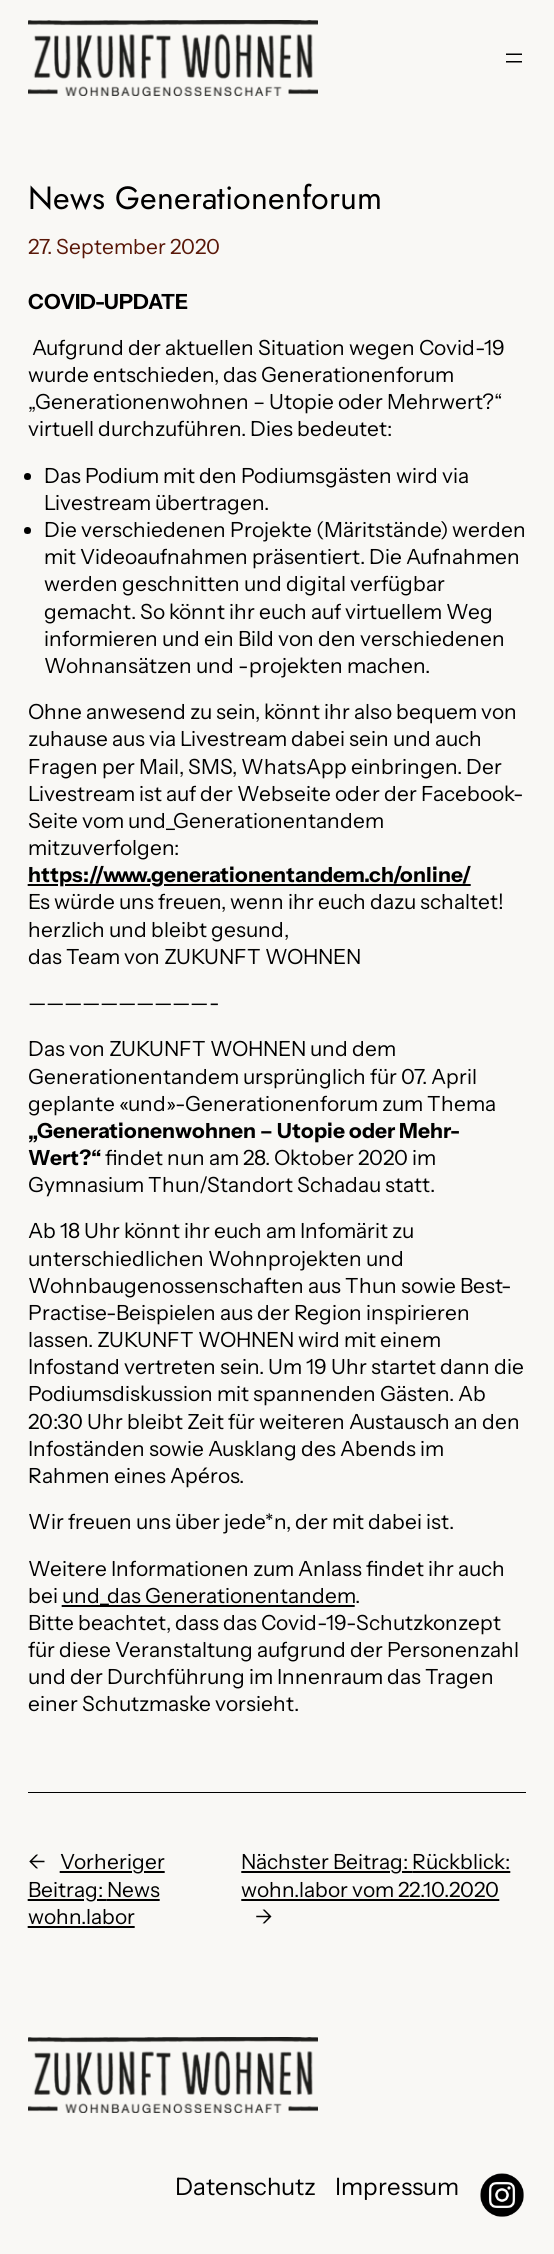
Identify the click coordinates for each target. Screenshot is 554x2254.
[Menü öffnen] (514, 58)
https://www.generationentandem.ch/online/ (249, 874)
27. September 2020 (124, 246)
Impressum (397, 2186)
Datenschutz (245, 2186)
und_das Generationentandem (208, 1595)
